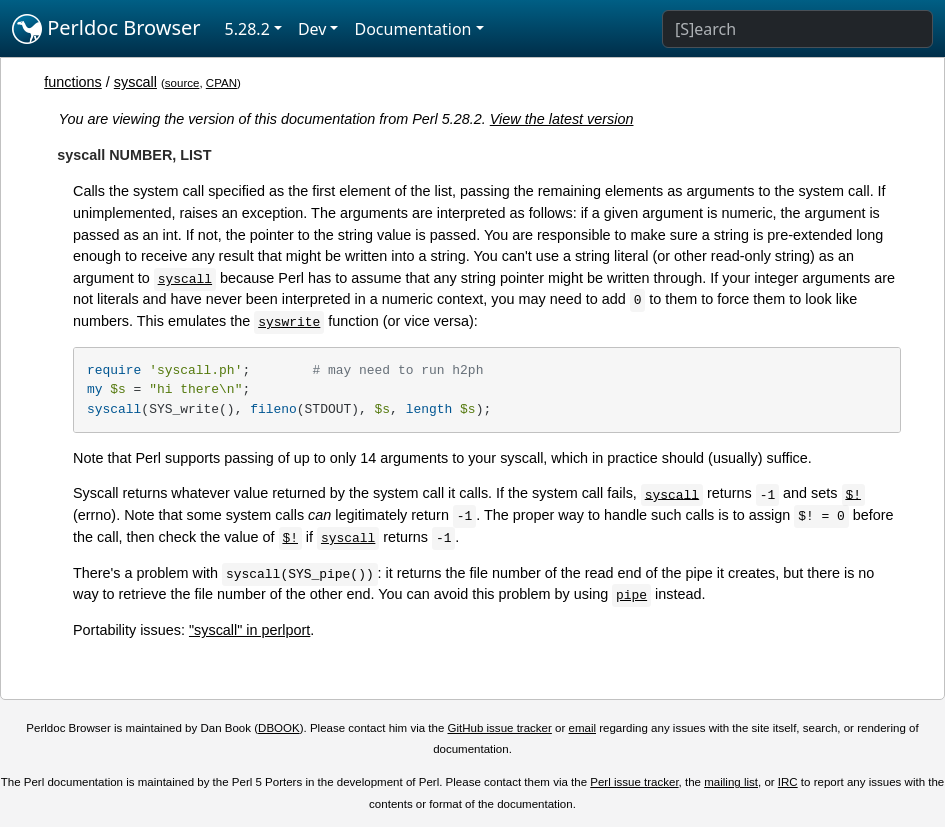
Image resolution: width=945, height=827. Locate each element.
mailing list (731, 782)
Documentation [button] (412, 29)
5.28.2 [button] (247, 29)
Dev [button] (312, 29)
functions (73, 82)
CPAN (221, 83)
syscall (135, 82)
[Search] (797, 29)
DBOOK (279, 728)
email (582, 728)
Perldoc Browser (106, 29)
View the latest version (562, 119)
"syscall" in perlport (249, 630)
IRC (788, 782)
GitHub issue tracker (500, 728)
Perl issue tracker (634, 782)
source (182, 83)
